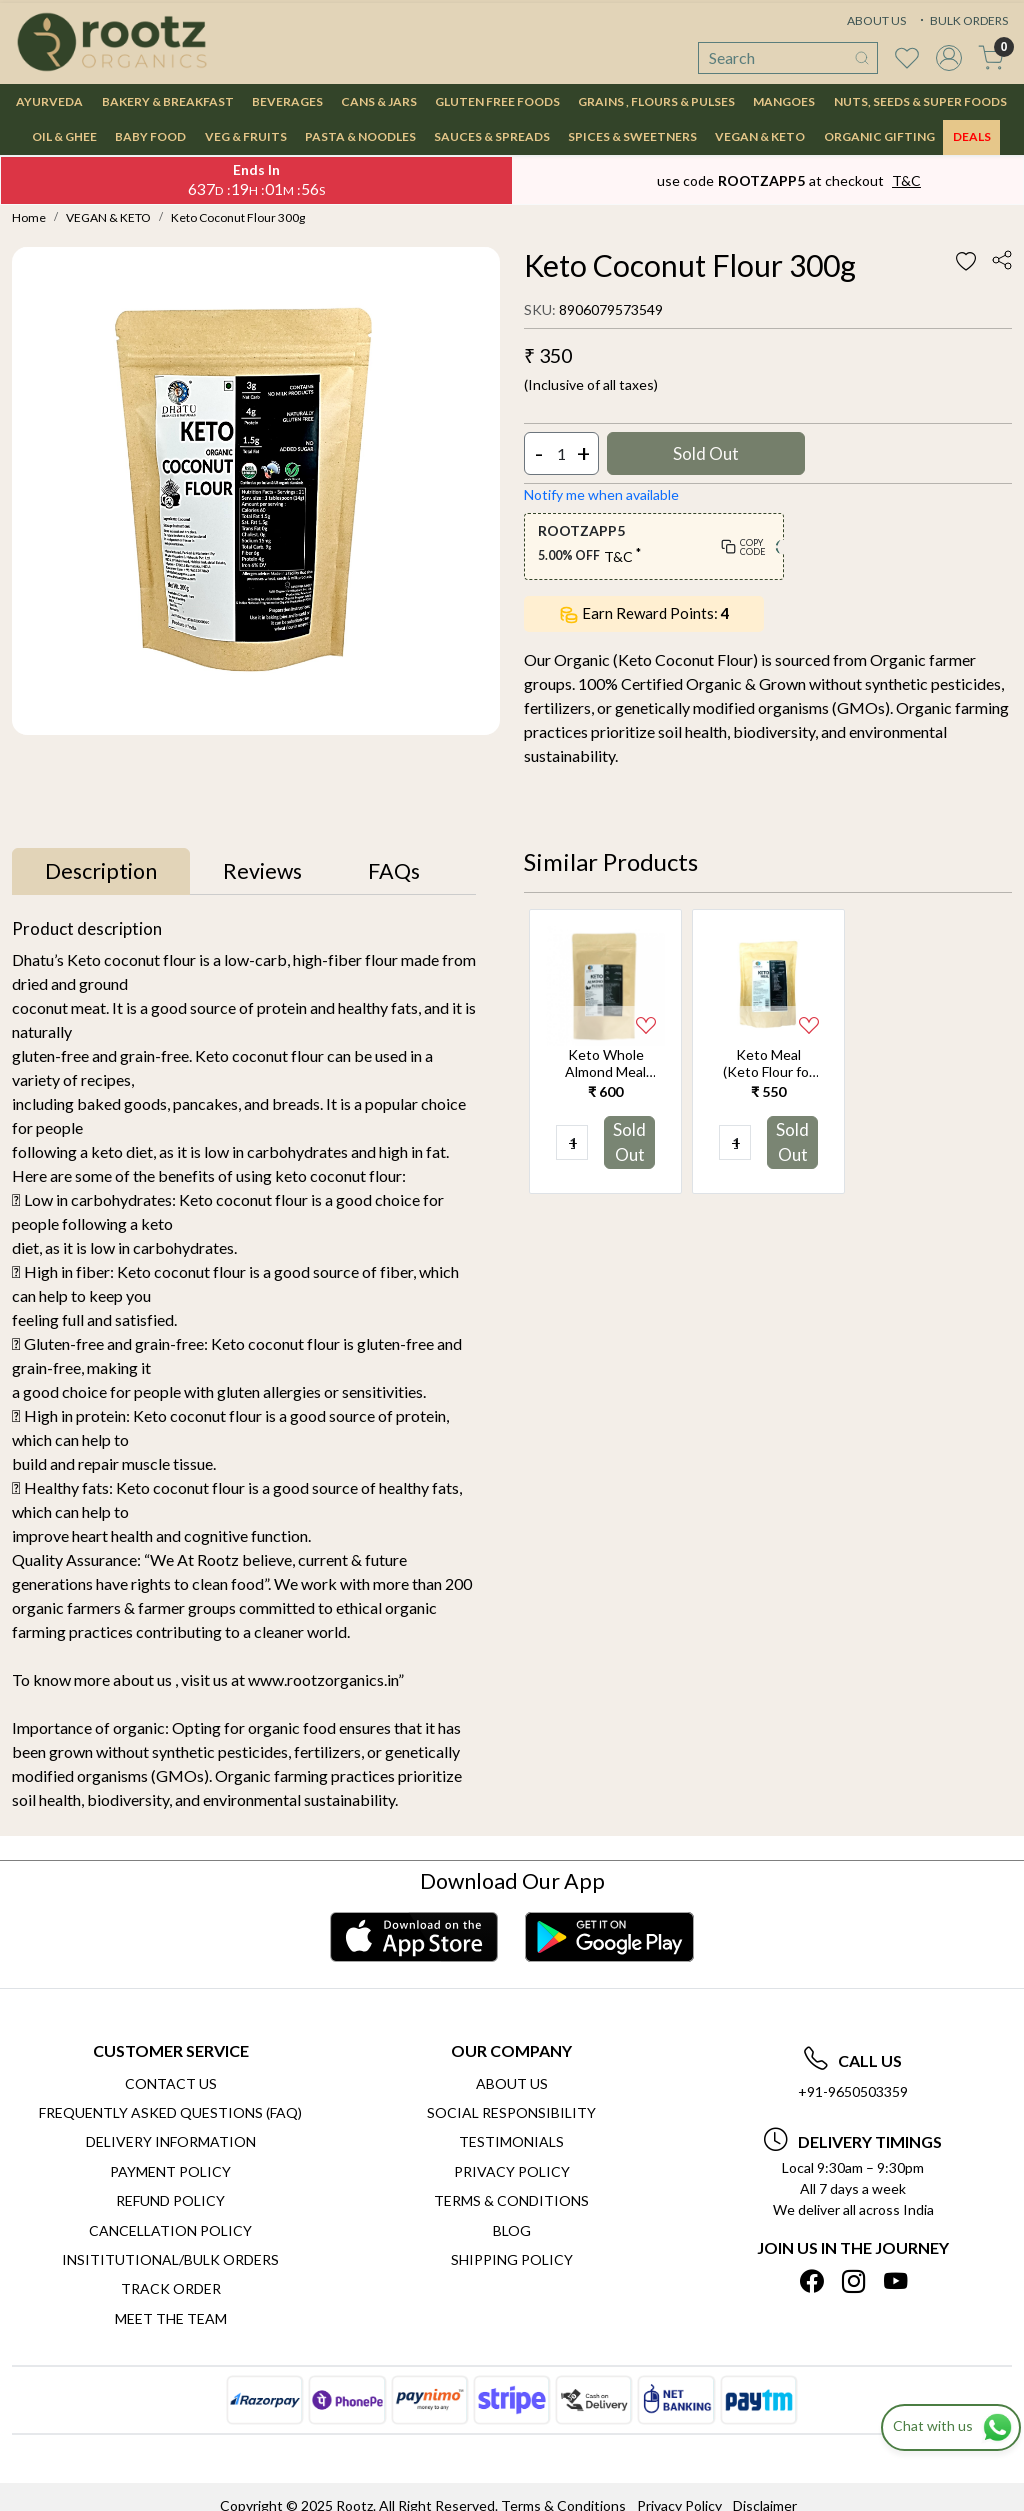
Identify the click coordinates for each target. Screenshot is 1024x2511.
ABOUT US (876, 20)
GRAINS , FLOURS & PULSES (656, 101)
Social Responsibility (511, 2112)
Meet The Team (171, 2318)
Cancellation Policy (170, 2230)
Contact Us (171, 2083)
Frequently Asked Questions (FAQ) (170, 2112)
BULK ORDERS (962, 20)
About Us (512, 2083)
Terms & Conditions (511, 2200)
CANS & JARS (379, 101)
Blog (512, 2230)
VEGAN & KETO (760, 136)
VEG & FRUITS (246, 136)
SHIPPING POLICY (512, 2259)
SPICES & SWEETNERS (632, 136)
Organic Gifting (879, 136)
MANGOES (784, 101)
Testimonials (511, 2141)
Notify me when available (601, 494)
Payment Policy (170, 2171)
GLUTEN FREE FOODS (497, 101)
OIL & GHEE (64, 136)
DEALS (972, 136)
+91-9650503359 (853, 2091)
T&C (906, 180)
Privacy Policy (512, 2171)
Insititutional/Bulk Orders (170, 2259)
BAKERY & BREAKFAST (168, 101)
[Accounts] (949, 58)
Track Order (171, 2288)
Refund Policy (170, 2200)
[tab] (101, 872)
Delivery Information (171, 2141)
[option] (605, 1051)
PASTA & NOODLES (360, 136)
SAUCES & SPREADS (492, 136)
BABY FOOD (150, 136)
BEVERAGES (287, 101)
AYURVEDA (49, 101)
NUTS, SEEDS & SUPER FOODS (920, 101)
